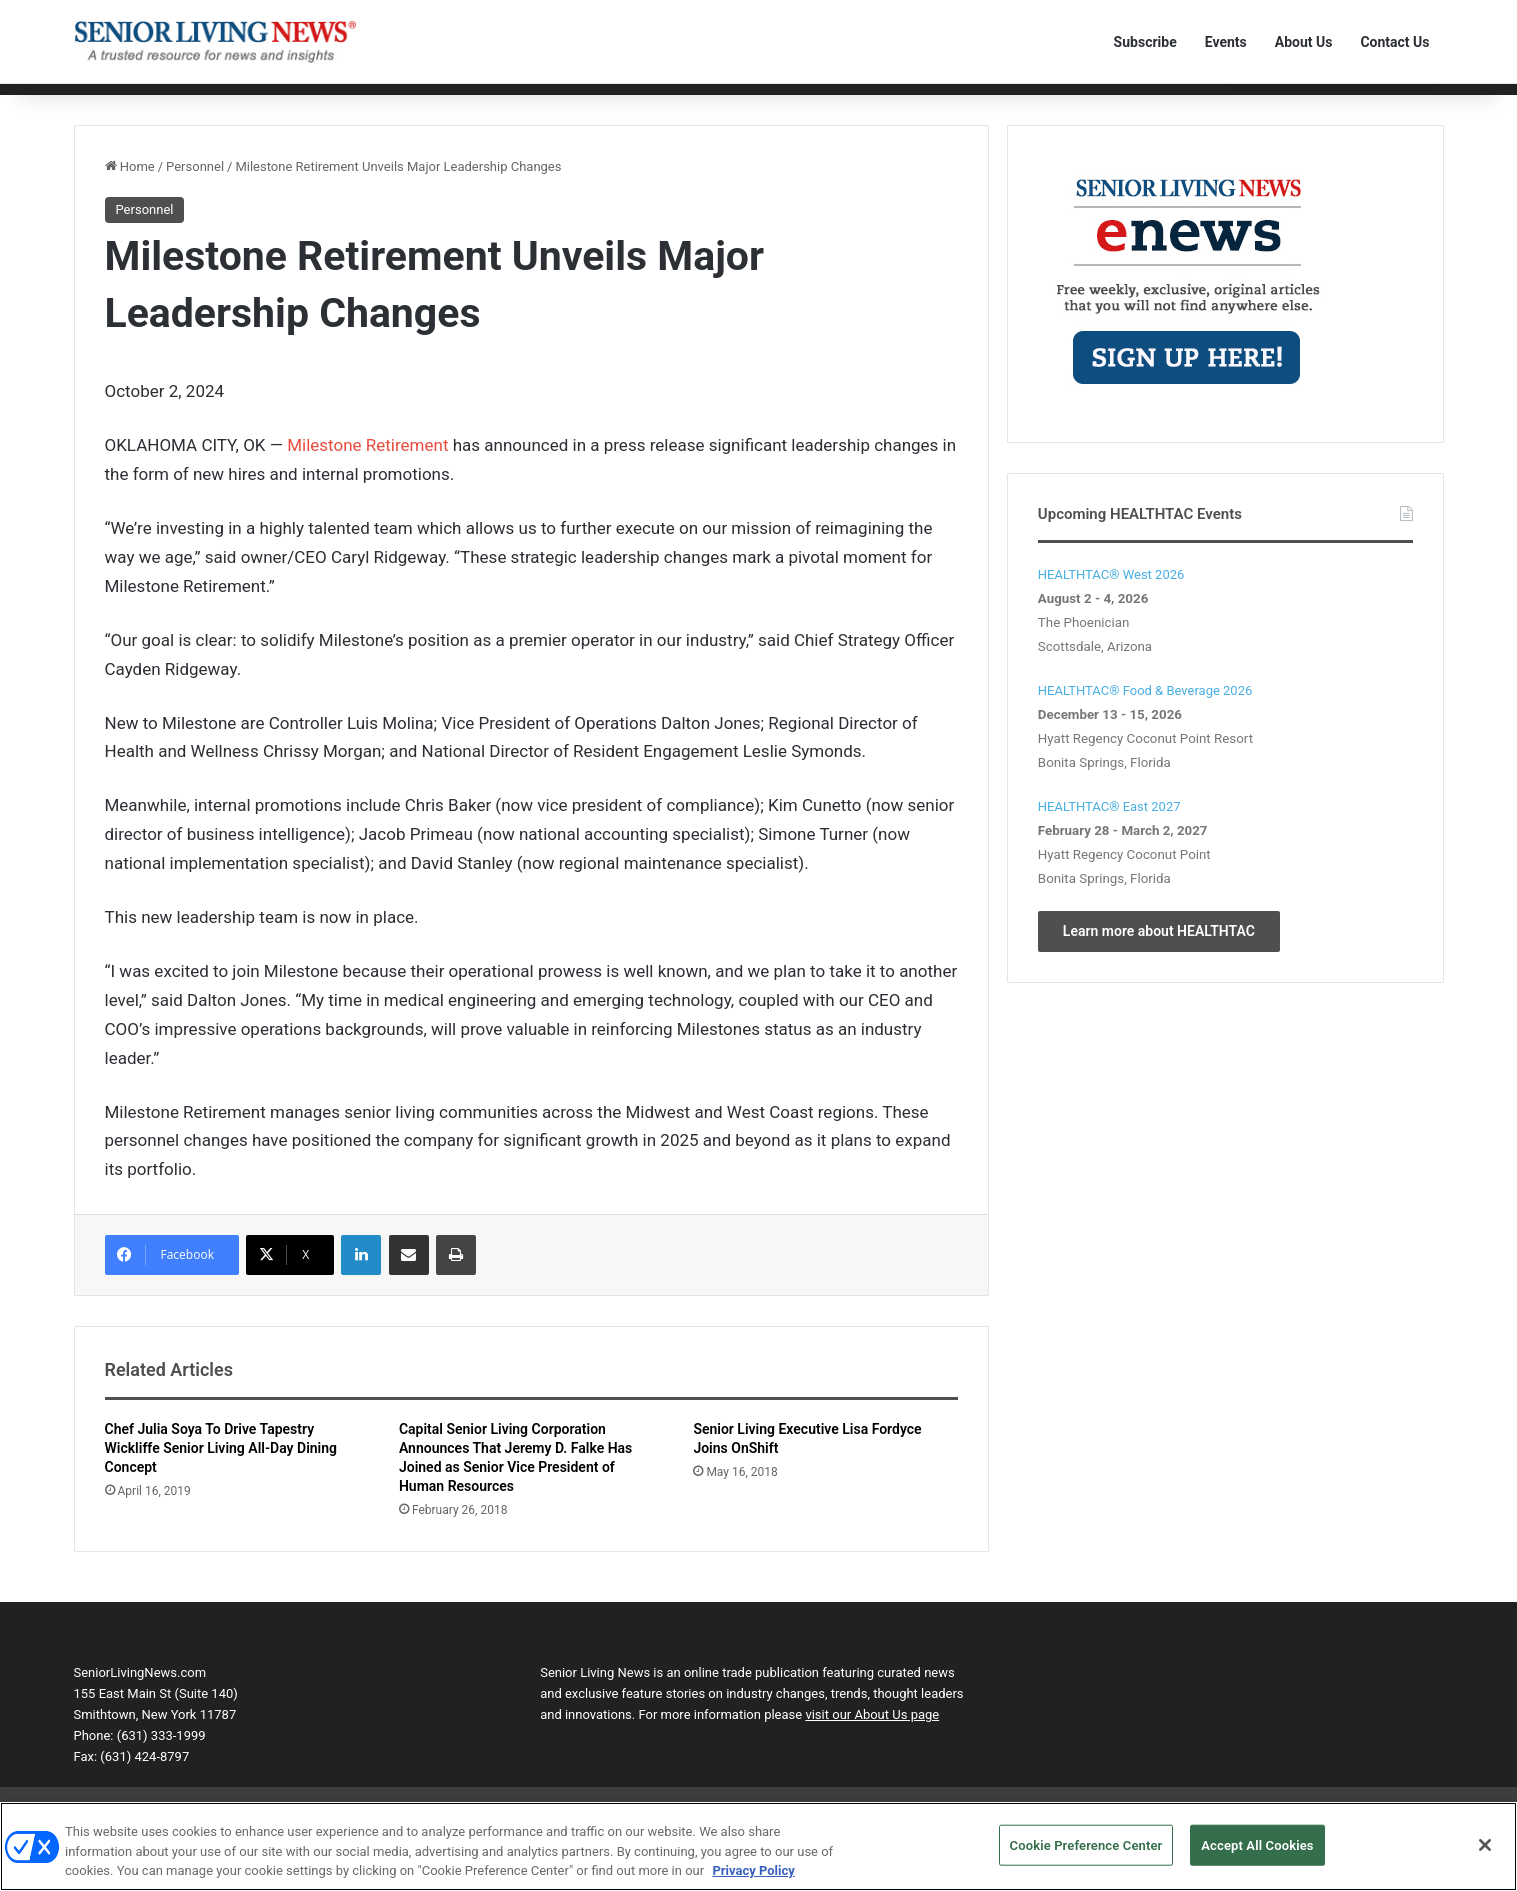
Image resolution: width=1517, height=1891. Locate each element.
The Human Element (744, 102)
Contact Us (1394, 42)
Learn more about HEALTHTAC (1159, 962)
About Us (1304, 42)
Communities (244, 102)
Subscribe (1145, 42)
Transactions (627, 102)
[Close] (1485, 1855)
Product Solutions (518, 102)
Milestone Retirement (367, 477)
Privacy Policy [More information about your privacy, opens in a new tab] (753, 1881)
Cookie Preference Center (1086, 1855)
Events (1226, 42)
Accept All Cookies (1257, 1855)
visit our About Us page (872, 1746)
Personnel (418, 102)
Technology (336, 102)
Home (101, 102)
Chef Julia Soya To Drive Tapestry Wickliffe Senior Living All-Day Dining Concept (221, 1480)
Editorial (161, 102)
